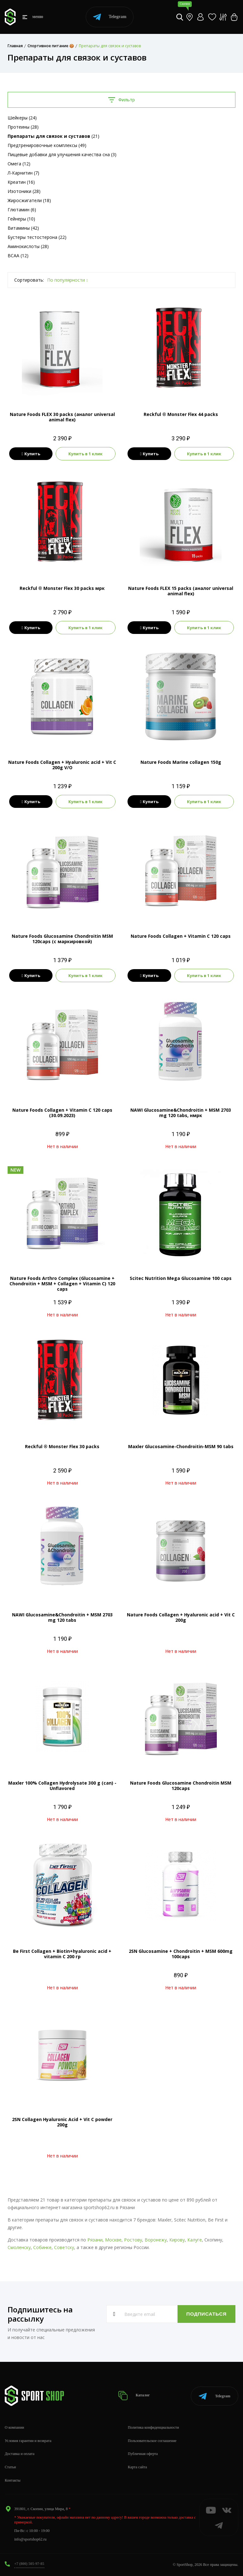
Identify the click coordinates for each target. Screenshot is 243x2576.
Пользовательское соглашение (152, 2441)
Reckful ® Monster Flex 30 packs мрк (62, 588)
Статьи (10, 2467)
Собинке (42, 2247)
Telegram (109, 17)
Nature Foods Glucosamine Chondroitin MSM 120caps (180, 1785)
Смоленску (19, 2247)
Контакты (13, 2480)
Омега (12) (19, 164)
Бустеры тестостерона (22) (37, 237)
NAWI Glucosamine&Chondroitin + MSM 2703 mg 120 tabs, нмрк (180, 1112)
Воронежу (156, 2240)
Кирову (177, 2240)
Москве (113, 2240)
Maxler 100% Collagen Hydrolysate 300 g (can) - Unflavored (62, 1785)
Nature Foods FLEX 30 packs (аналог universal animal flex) (62, 417)
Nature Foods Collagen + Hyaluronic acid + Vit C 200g (181, 1617)
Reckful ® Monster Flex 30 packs (62, 1446)
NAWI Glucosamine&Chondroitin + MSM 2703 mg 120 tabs (62, 1617)
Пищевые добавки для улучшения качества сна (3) (62, 154)
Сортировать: (29, 280)
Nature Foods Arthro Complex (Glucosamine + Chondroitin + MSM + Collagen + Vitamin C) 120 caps (62, 1283)
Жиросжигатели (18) (29, 200)
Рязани (95, 2240)
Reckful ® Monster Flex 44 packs (181, 414)
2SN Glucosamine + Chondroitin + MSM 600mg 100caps (181, 1953)
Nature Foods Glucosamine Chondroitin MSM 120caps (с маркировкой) (62, 938)
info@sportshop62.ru (30, 2539)
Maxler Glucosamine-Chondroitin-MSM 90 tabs (181, 1446)
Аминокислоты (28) (28, 246)
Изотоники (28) (24, 191)
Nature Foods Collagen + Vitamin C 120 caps (181, 936)
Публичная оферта (143, 2453)
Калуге (194, 2240)
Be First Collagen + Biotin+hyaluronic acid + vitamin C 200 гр (62, 1953)
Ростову (133, 2240)
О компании (14, 2427)
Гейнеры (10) (21, 219)
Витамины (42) (23, 228)
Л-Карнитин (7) (23, 173)
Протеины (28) (23, 127)
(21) (53, 136)
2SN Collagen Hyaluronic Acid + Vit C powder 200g (62, 2122)
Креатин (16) (21, 182)
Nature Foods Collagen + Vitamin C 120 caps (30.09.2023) (62, 1112)
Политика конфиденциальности (153, 2427)
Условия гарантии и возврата (28, 2441)
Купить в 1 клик (85, 454)
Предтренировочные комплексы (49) (47, 145)
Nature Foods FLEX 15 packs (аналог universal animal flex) (180, 591)
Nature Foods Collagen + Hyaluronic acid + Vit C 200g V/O (62, 764)
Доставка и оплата (19, 2453)
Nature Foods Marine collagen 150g (180, 762)
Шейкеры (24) (22, 118)
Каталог (135, 2395)
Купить (31, 454)
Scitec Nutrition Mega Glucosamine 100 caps (181, 1278)
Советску (64, 2247)
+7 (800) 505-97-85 (29, 2563)
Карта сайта (137, 2467)
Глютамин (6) (22, 210)
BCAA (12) (18, 255)
